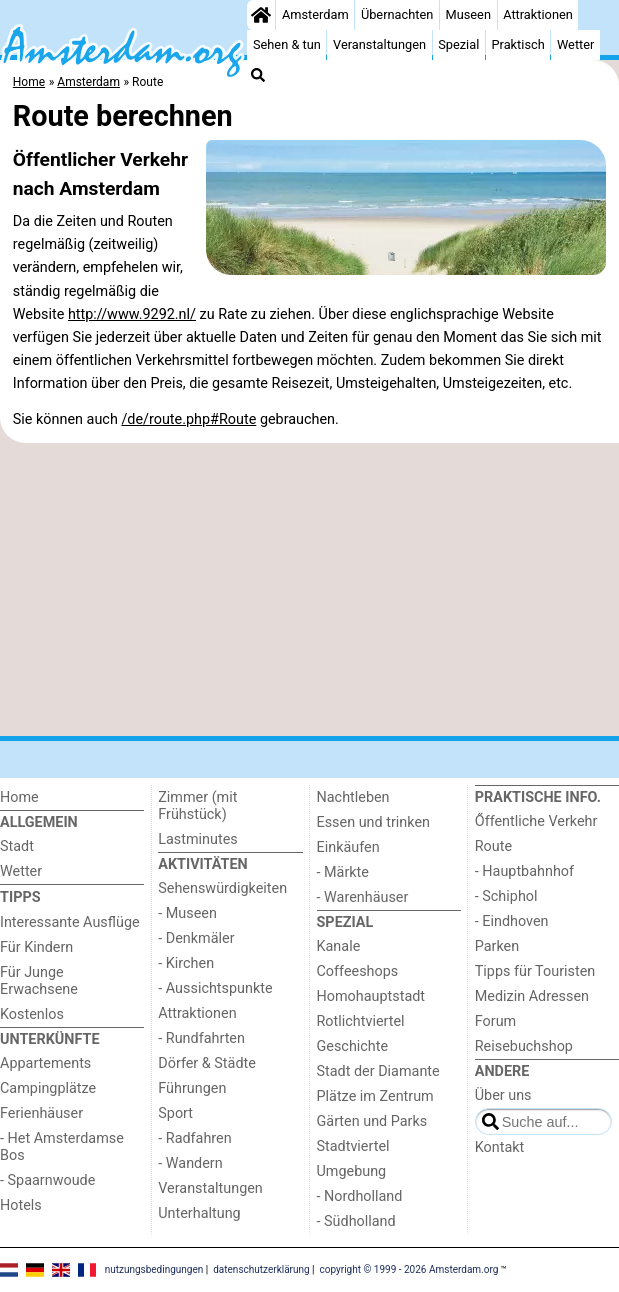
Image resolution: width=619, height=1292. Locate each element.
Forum (495, 1021)
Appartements (45, 1063)
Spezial (458, 44)
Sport (175, 1113)
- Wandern (190, 1163)
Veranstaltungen (379, 44)
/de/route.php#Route (188, 419)
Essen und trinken (374, 822)
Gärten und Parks (372, 1121)
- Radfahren (194, 1138)
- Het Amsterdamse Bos (62, 1147)
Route (493, 846)
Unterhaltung (199, 1213)
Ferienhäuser (41, 1113)
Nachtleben (353, 797)
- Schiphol (506, 896)
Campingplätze (48, 1088)
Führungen (192, 1088)
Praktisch (518, 44)
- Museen (187, 913)
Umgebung (352, 1171)
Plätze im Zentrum (375, 1096)
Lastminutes (197, 839)
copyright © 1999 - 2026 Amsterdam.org (409, 1268)
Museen (468, 14)
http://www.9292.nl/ (132, 314)
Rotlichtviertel (361, 1021)
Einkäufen (348, 847)
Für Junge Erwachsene (39, 981)
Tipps (20, 897)
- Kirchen (186, 963)
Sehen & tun (287, 44)
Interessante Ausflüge (70, 922)
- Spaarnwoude (47, 1180)
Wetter (575, 44)
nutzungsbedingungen (154, 1268)
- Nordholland (360, 1196)
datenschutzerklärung (261, 1268)
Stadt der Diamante (378, 1071)
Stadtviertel (353, 1146)
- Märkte (343, 872)
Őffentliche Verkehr (536, 821)
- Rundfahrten (201, 1038)
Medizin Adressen (532, 996)
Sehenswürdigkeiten (222, 888)
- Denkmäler (196, 938)
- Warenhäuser (363, 897)
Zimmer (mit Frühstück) (197, 806)
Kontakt (500, 1147)
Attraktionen (538, 14)
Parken (497, 946)
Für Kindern (36, 947)
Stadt (17, 846)
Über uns (503, 1095)
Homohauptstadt (371, 996)
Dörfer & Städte (207, 1063)
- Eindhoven (512, 921)
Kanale (339, 946)
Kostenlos (32, 1014)
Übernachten (397, 14)
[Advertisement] (309, 590)
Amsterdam (315, 14)
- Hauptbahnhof (524, 871)
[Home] (261, 15)
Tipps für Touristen (535, 971)
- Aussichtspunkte (215, 988)
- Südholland (356, 1221)
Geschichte (353, 1046)
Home (19, 797)
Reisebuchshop (524, 1046)
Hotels (21, 1205)
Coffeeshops (358, 971)
